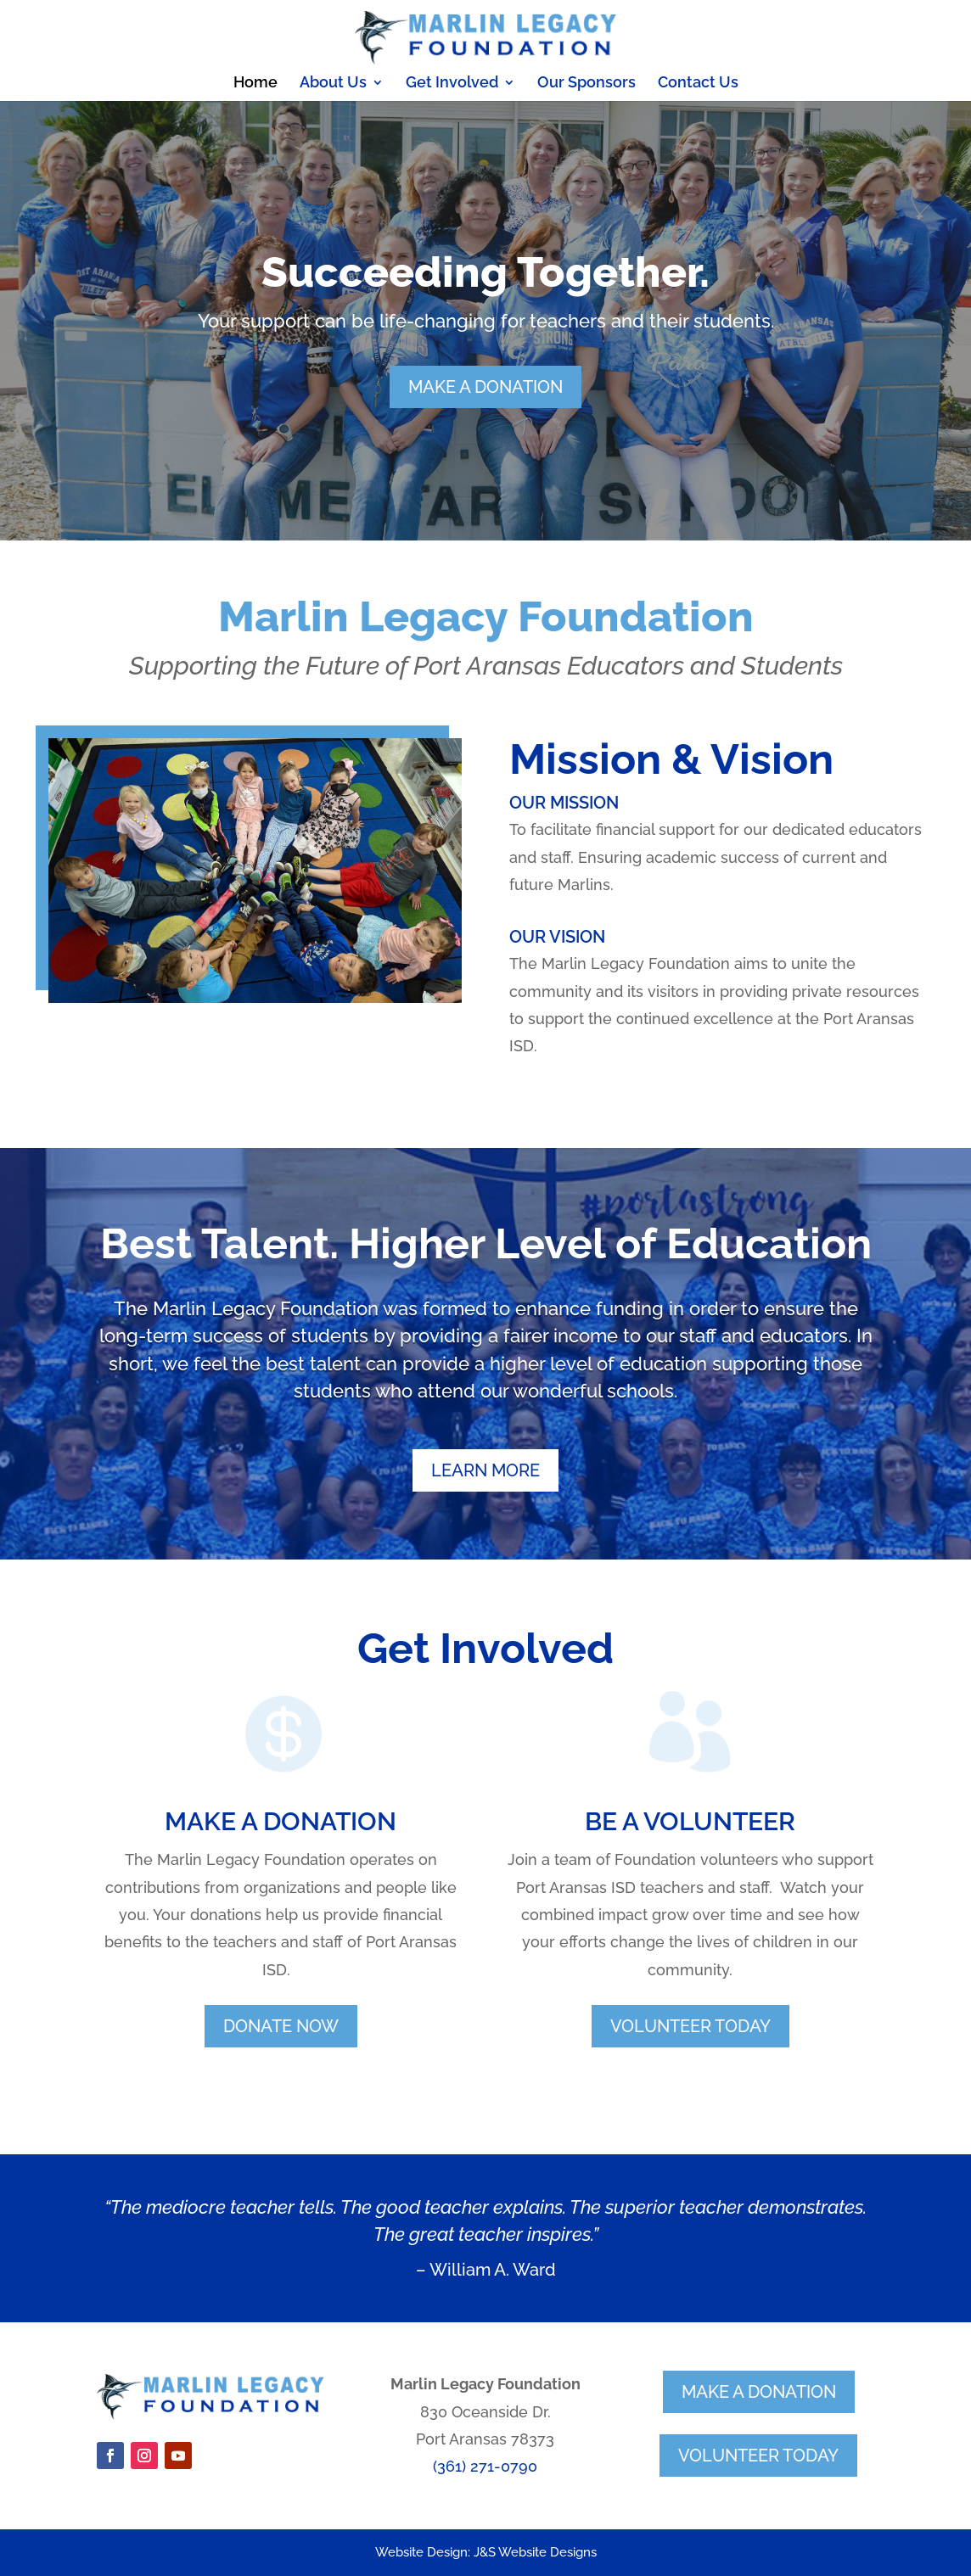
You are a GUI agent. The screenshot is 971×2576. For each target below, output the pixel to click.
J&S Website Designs (535, 2552)
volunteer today (690, 2026)
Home (255, 83)
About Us (333, 83)
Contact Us (698, 83)
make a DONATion (485, 387)
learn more (485, 1470)
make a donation (759, 2392)
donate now (281, 2026)
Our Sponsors (586, 83)
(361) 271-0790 (485, 2466)
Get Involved (452, 83)
